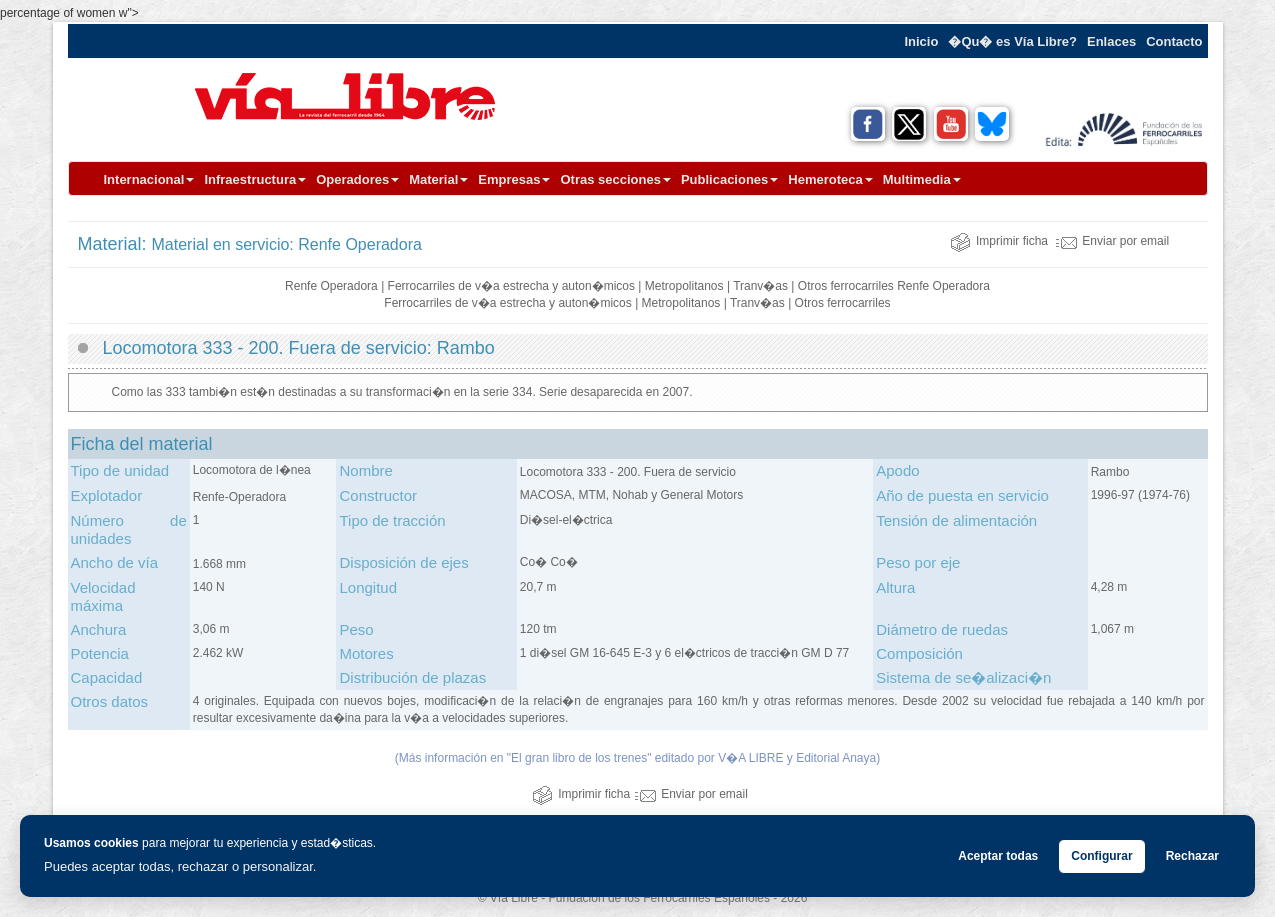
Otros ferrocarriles (846, 286)
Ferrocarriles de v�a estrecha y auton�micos (511, 286)
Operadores (357, 179)
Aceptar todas (998, 856)
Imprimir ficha (999, 241)
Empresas (514, 179)
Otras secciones (615, 179)
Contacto (1174, 41)
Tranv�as (760, 286)
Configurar (1101, 856)
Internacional (149, 179)
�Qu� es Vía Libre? (1012, 41)
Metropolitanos (684, 286)
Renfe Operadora (331, 286)
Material (438, 179)
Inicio (921, 41)
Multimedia (922, 179)
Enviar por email (1112, 241)
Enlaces (1111, 41)
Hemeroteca (830, 179)
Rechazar (1192, 856)
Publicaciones (729, 179)
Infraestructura (255, 179)
